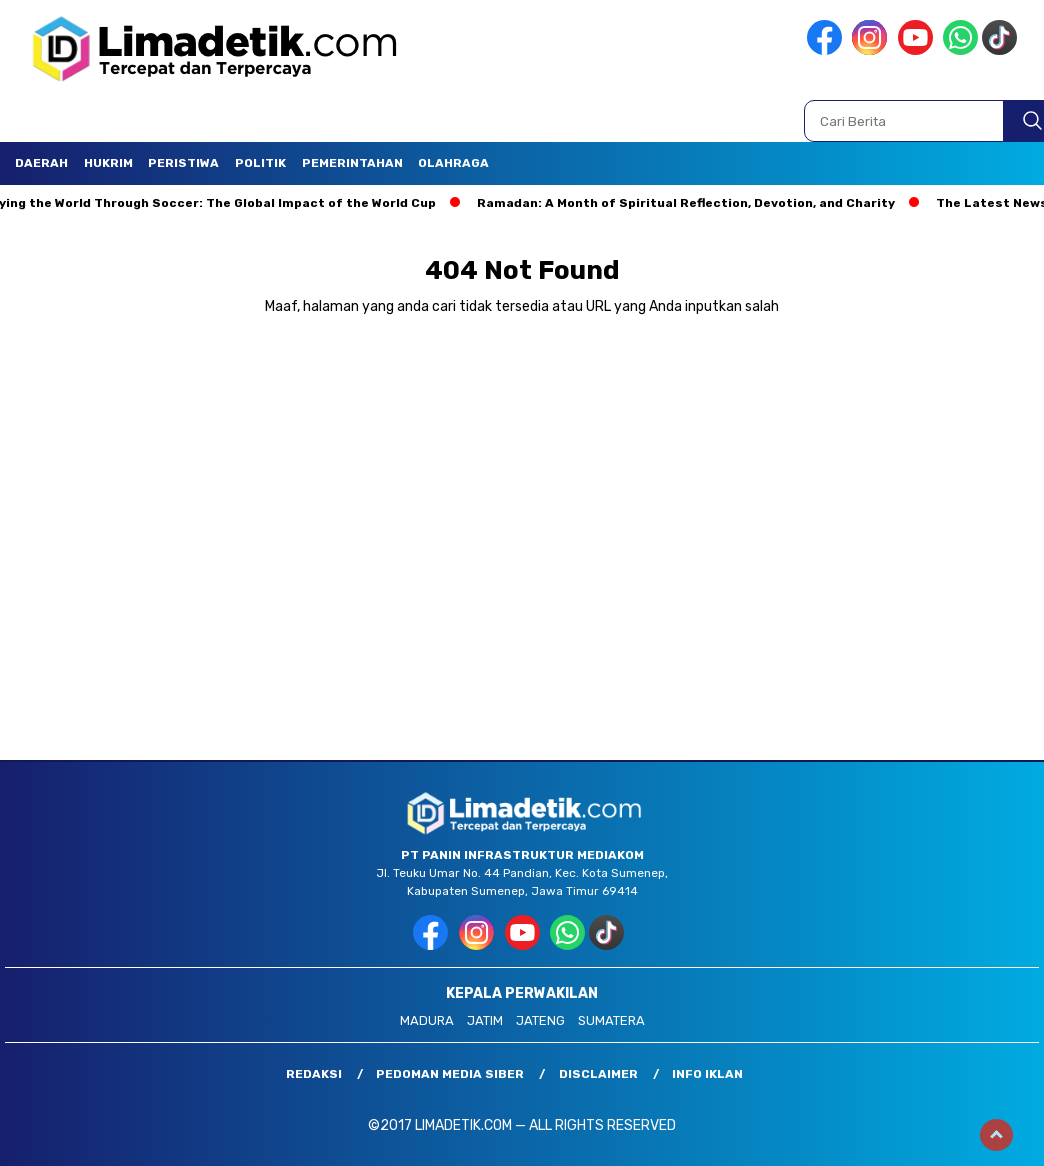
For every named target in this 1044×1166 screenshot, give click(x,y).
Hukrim (108, 163)
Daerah (41, 163)
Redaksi (314, 1074)
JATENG (540, 1020)
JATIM (485, 1020)
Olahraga (453, 163)
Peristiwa (183, 163)
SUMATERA (611, 1020)
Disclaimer (598, 1074)
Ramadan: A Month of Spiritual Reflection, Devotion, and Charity (690, 203)
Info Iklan (707, 1074)
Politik (260, 163)
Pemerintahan (352, 163)
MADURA (427, 1020)
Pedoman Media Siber (450, 1074)
